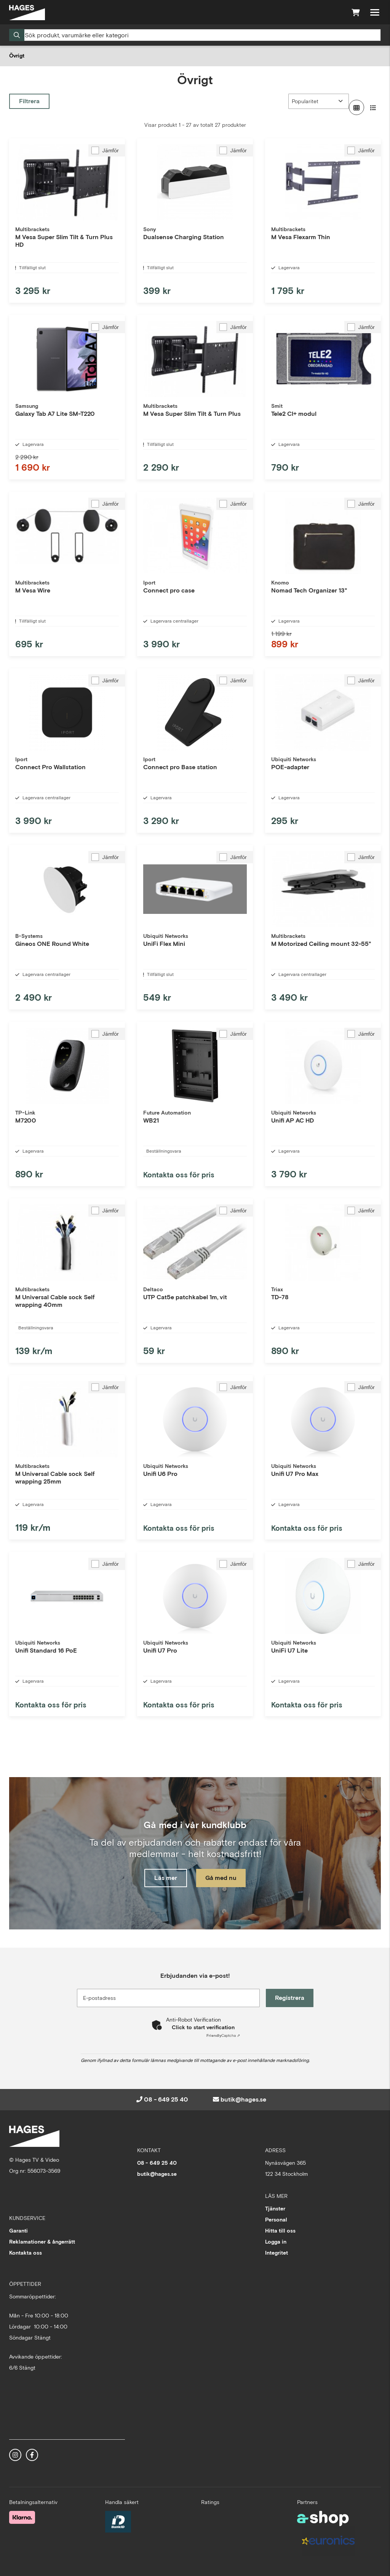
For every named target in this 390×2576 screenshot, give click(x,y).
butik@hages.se (243, 2099)
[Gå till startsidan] (27, 12)
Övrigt (16, 56)
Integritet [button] (276, 2253)
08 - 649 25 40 (166, 2099)
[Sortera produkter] (318, 101)
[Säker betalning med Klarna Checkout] (22, 2517)
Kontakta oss (25, 2253)
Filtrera (29, 101)
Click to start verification (203, 2027)
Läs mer (165, 1877)
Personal (276, 2220)
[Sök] (195, 35)
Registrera (289, 1997)
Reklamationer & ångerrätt (42, 2242)
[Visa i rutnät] (356, 107)
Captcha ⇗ (223, 2035)
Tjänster (275, 2208)
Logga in (275, 2242)
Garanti (18, 2231)
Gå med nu (221, 1877)
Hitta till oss (280, 2231)
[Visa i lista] (373, 107)
